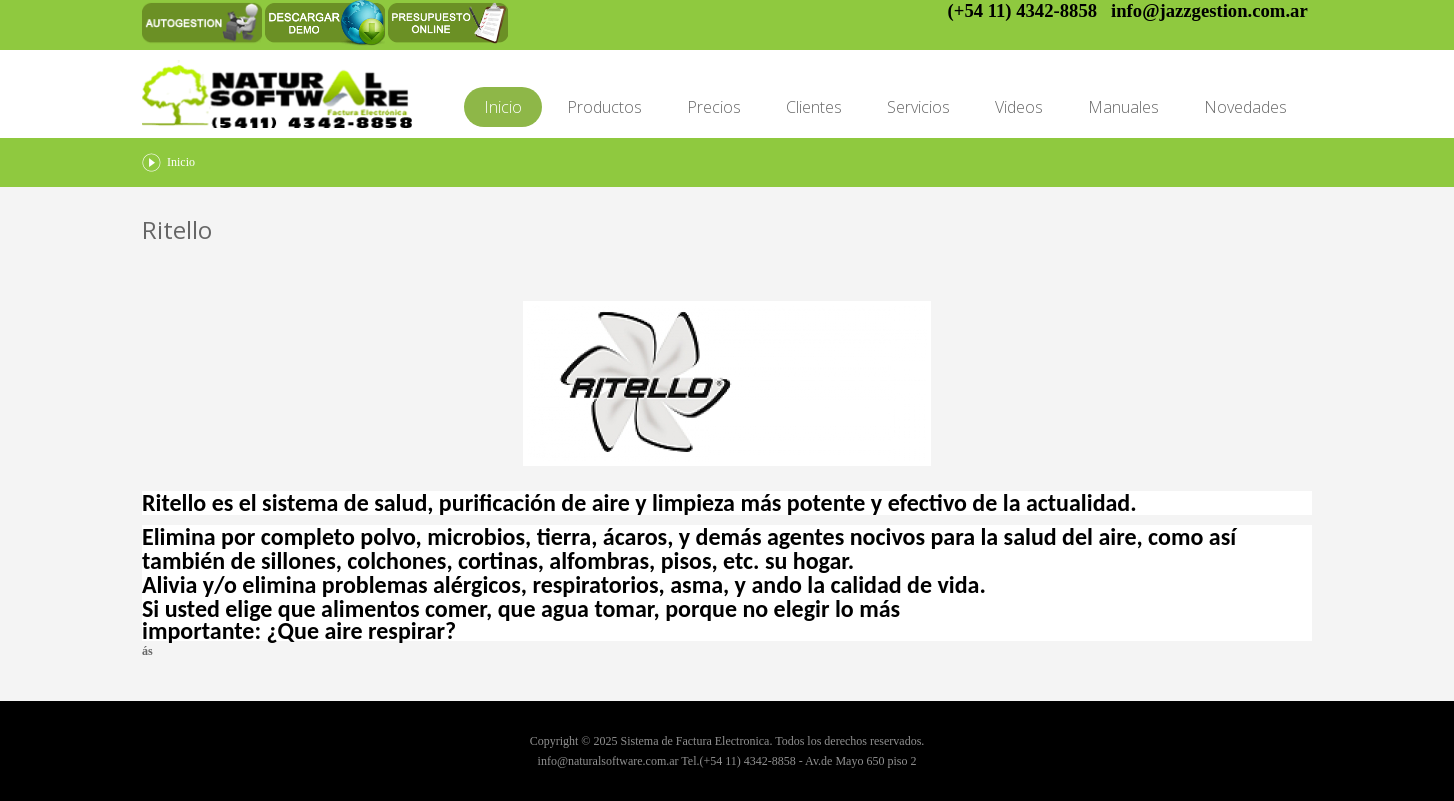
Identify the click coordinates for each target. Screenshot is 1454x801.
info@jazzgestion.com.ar (1209, 10)
